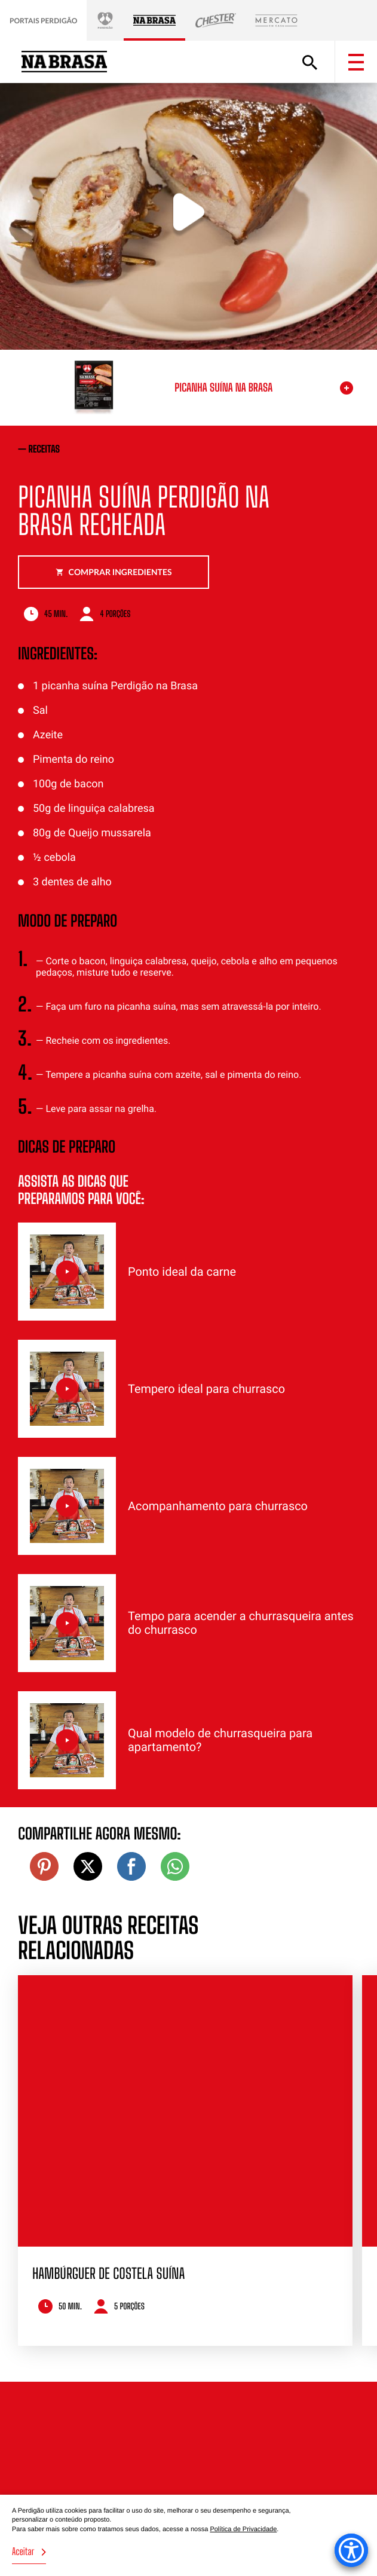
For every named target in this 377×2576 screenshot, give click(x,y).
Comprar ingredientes (114, 572)
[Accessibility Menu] (351, 2550)
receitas (44, 449)
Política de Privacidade (243, 2529)
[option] (185, 2160)
